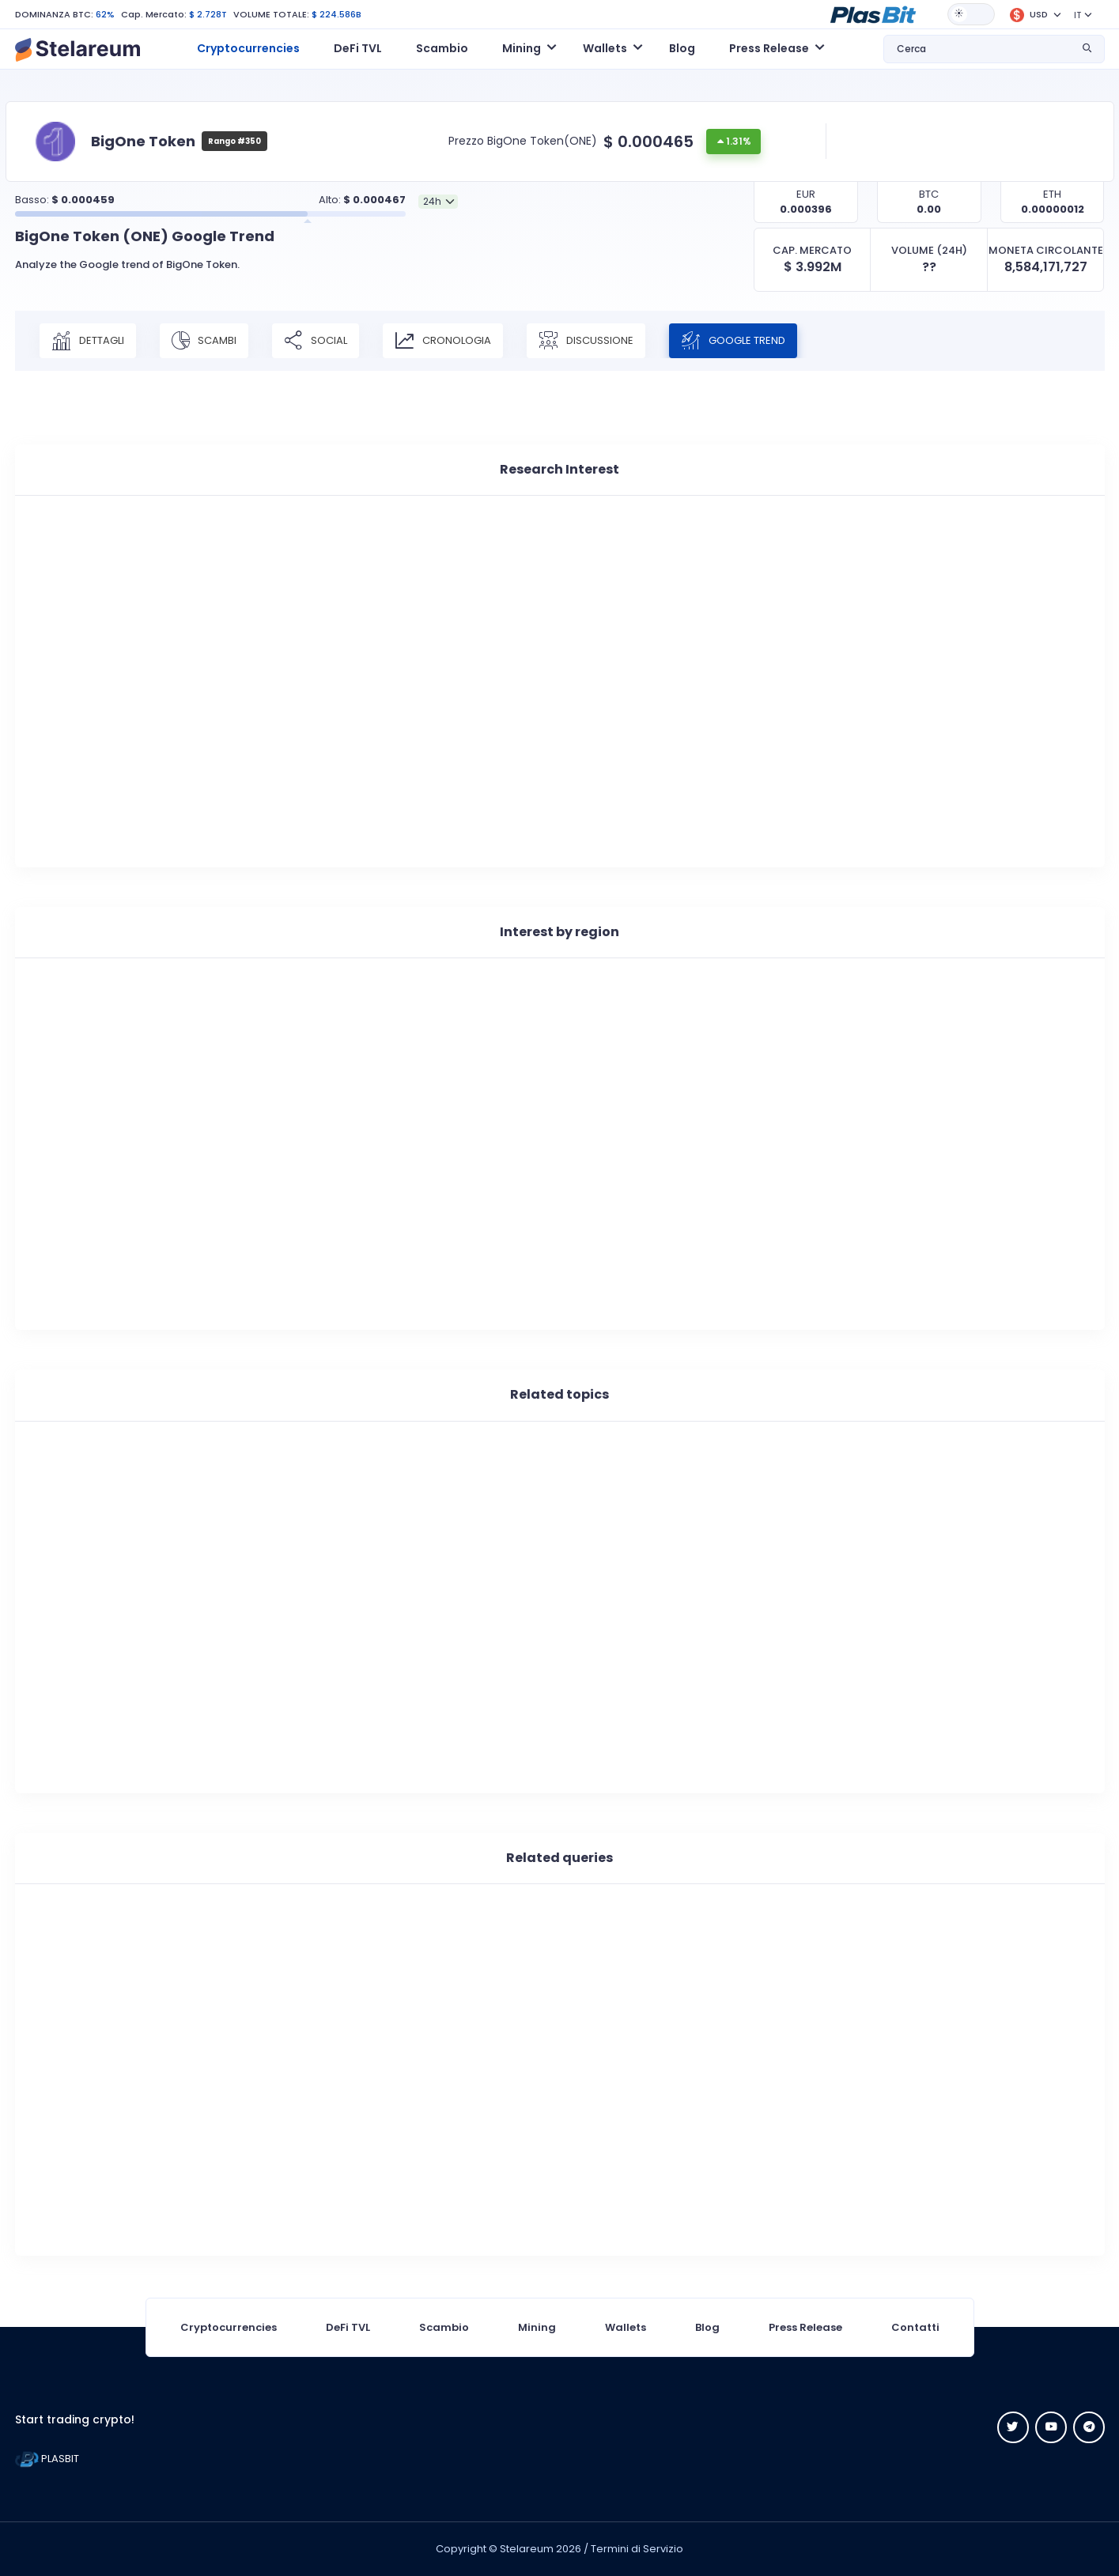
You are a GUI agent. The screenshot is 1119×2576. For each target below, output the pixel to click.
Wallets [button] (605, 48)
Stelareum (527, 2548)
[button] (873, 13)
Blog (682, 48)
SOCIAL (315, 341)
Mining (537, 2327)
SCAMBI (204, 341)
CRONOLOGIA (443, 341)
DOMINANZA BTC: (54, 14)
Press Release (805, 2327)
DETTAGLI (87, 341)
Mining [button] (521, 48)
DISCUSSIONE (586, 341)
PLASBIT (47, 2458)
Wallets (625, 2327)
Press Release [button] (769, 48)
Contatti (915, 2327)
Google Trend (733, 341)
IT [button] (1077, 15)
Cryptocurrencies (248, 48)
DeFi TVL (358, 48)
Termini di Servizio (637, 2548)
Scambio (442, 48)
